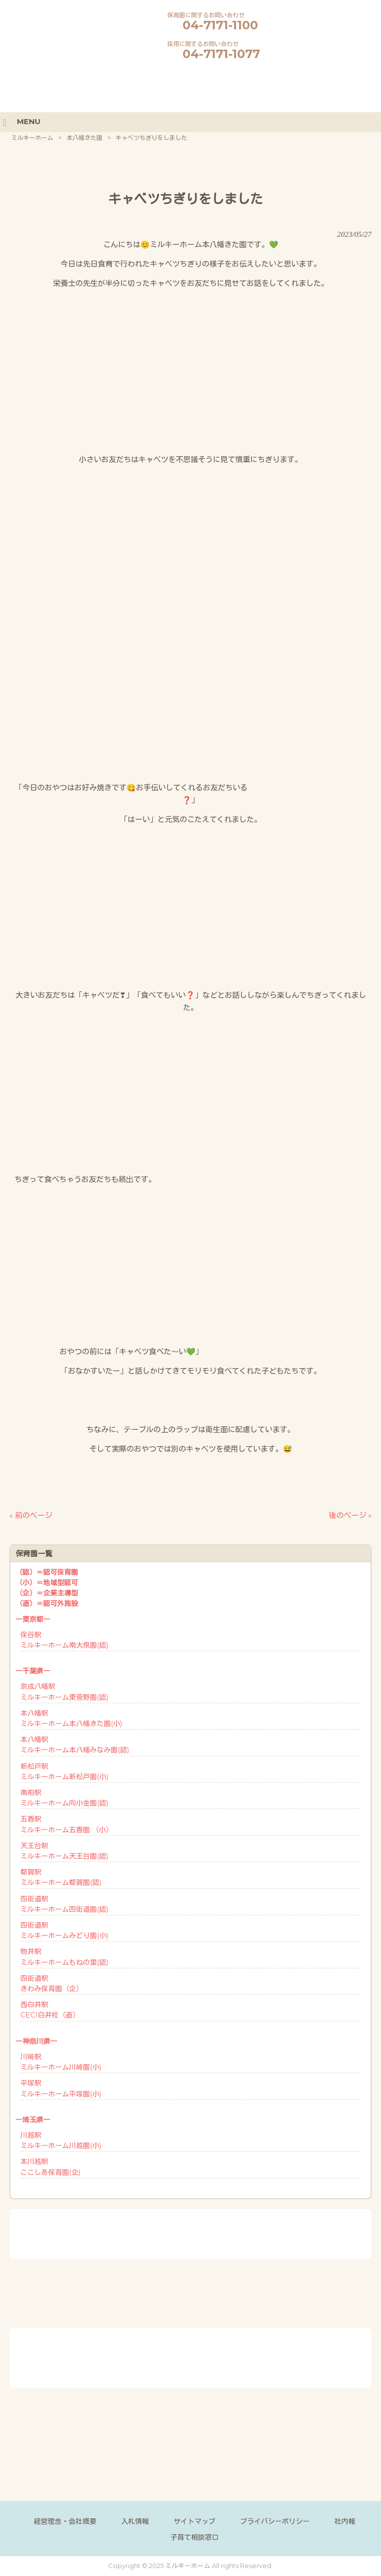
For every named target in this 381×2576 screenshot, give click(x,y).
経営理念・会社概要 (65, 2521)
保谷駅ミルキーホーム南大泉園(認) (64, 1640)
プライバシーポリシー (275, 2521)
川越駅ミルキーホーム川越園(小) (60, 2140)
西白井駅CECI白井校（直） (49, 2009)
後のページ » (350, 1515)
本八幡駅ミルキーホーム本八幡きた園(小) (71, 1718)
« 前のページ (30, 1515)
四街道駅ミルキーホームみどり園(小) (64, 1930)
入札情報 (135, 2521)
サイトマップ (194, 2521)
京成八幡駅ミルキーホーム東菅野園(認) (64, 1691)
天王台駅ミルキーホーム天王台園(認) (64, 1851)
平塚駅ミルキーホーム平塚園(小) (60, 2088)
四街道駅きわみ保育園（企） (51, 1983)
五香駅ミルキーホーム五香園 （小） (66, 1824)
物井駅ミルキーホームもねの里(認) (64, 1956)
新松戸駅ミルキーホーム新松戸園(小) (64, 1771)
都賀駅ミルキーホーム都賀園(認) (60, 1877)
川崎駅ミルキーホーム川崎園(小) (60, 2062)
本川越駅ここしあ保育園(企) (50, 2166)
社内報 (344, 2521)
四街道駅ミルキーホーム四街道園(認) (64, 1904)
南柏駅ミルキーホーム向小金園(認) (64, 1798)
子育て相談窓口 (194, 2537)
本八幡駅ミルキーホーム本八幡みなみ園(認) (74, 1744)
